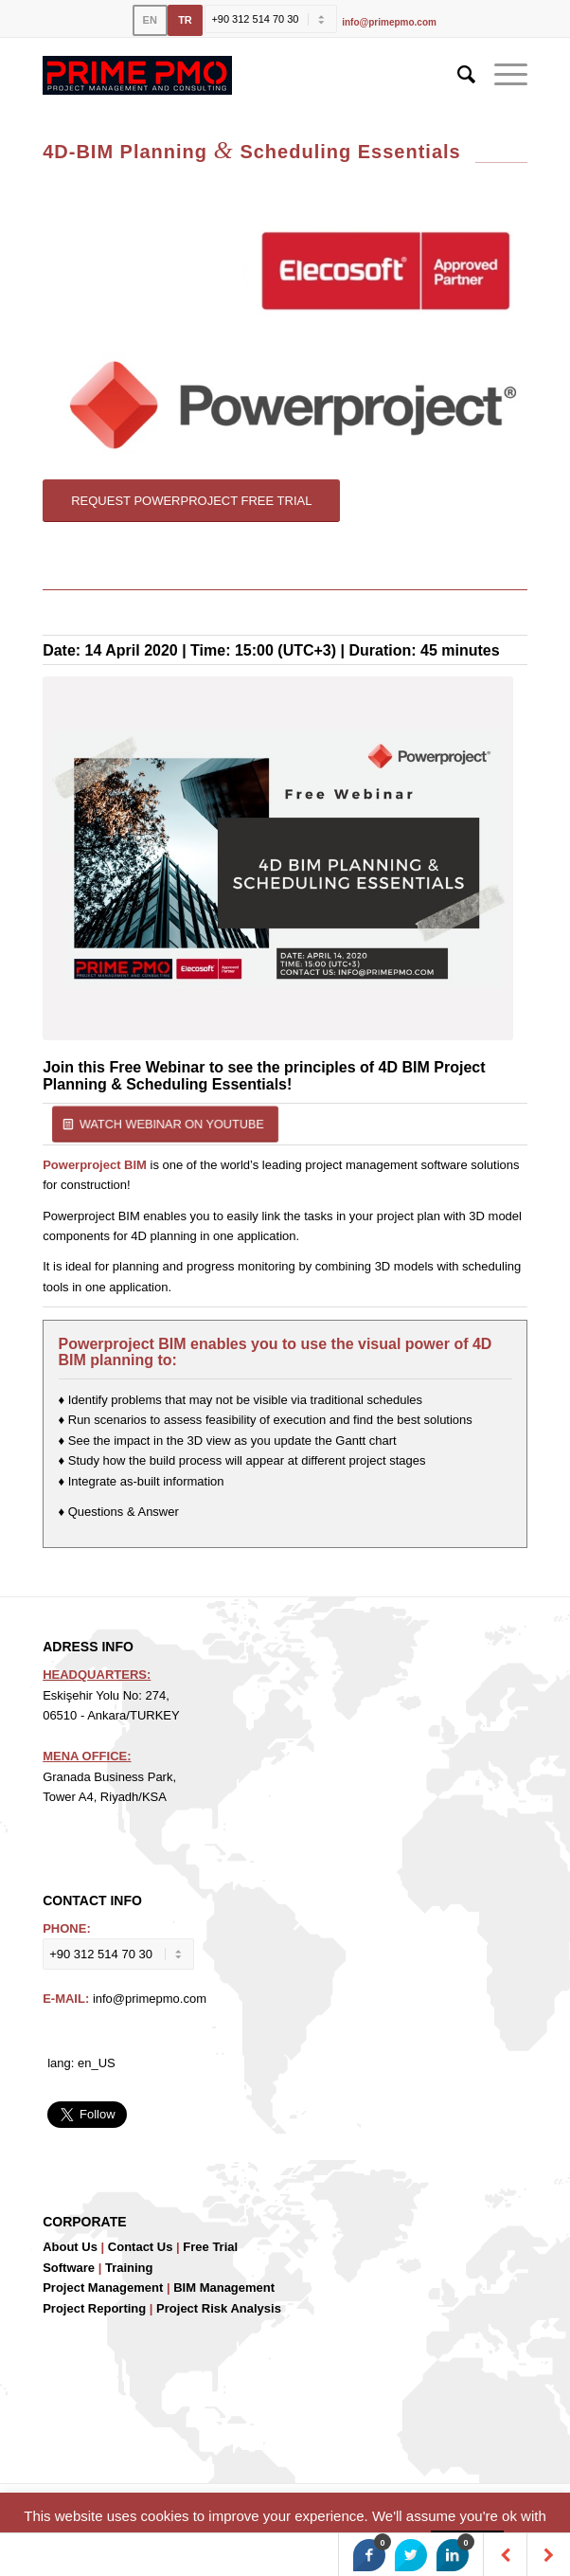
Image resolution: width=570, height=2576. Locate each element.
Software (69, 2268)
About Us (70, 2247)
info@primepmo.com (389, 22)
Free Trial (210, 2247)
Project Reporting (94, 2308)
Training (129, 2268)
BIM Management (224, 2287)
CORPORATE (84, 2221)
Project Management (103, 2287)
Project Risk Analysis (218, 2308)
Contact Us (140, 2247)
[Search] (456, 75)
